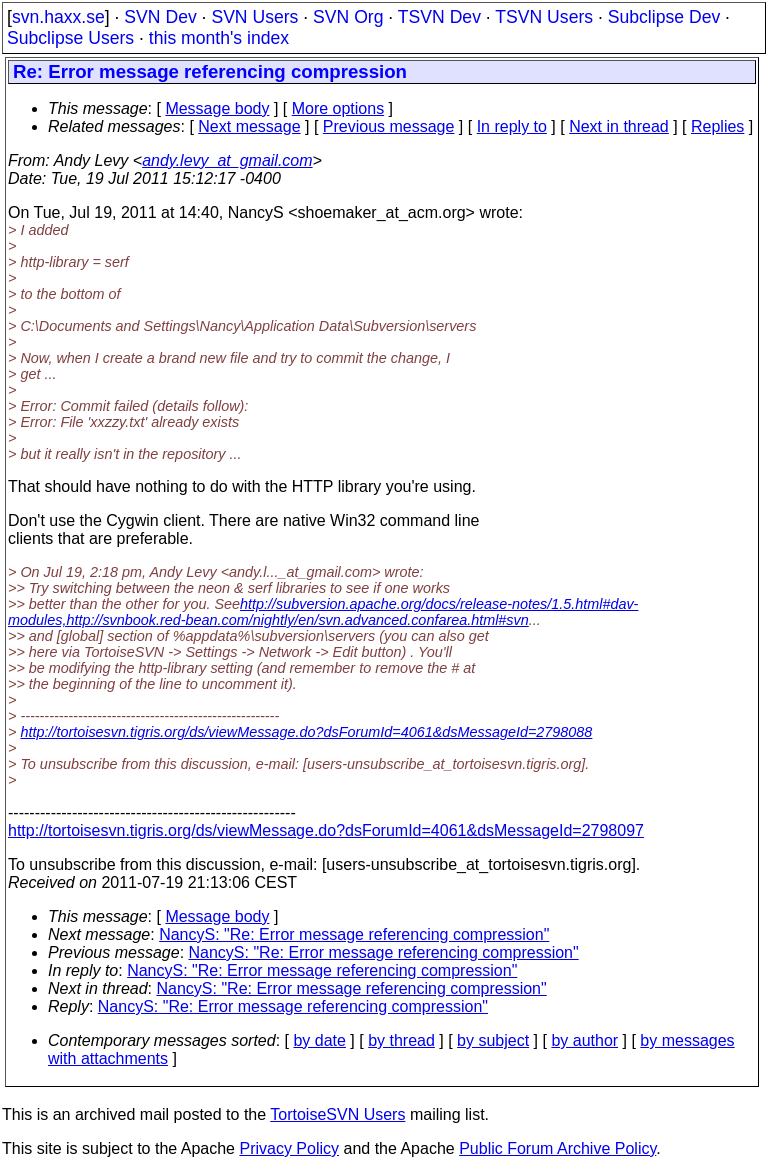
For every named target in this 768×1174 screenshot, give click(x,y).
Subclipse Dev (664, 17)
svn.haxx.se (58, 17)
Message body (217, 108)
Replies (717, 126)
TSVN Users (544, 17)
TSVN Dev (439, 17)
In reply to (512, 126)
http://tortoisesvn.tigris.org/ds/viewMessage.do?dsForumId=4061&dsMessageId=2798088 (306, 732)
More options (338, 108)
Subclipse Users (70, 38)
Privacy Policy (289, 1148)
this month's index (219, 38)
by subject (493, 1040)
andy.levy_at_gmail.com (227, 160)
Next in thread (619, 126)
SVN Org (348, 17)
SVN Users (254, 17)
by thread (401, 1040)
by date (319, 1040)
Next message (249, 126)
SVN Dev (160, 17)
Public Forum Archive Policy (557, 1148)
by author (584, 1040)
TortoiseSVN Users (337, 1114)
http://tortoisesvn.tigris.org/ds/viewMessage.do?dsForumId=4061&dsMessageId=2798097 (326, 830)
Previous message (389, 126)
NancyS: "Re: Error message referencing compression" (354, 934)
